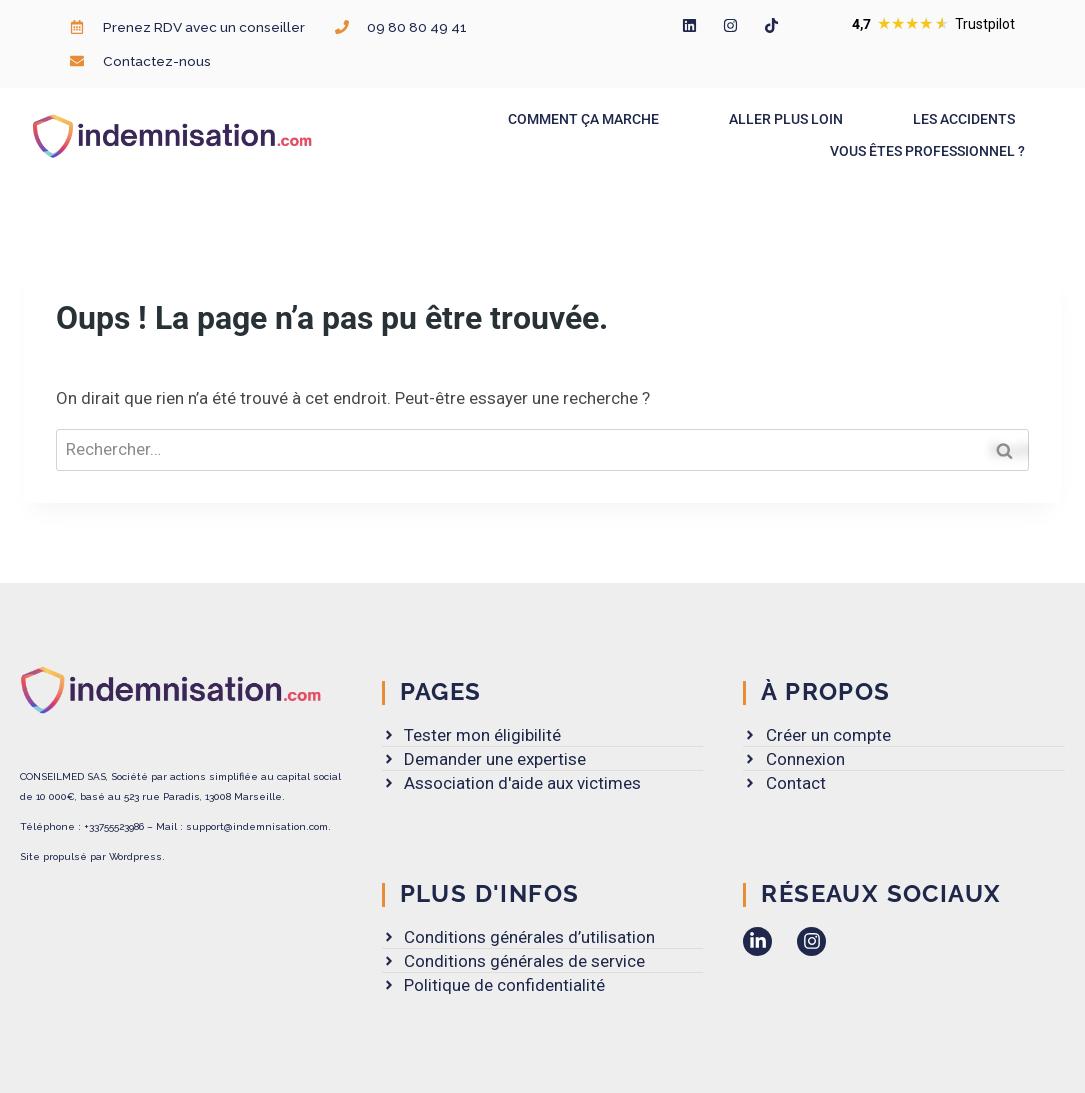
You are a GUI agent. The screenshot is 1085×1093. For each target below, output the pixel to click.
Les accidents (969, 119)
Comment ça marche (588, 119)
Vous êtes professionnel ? (932, 151)
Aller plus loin (791, 119)
